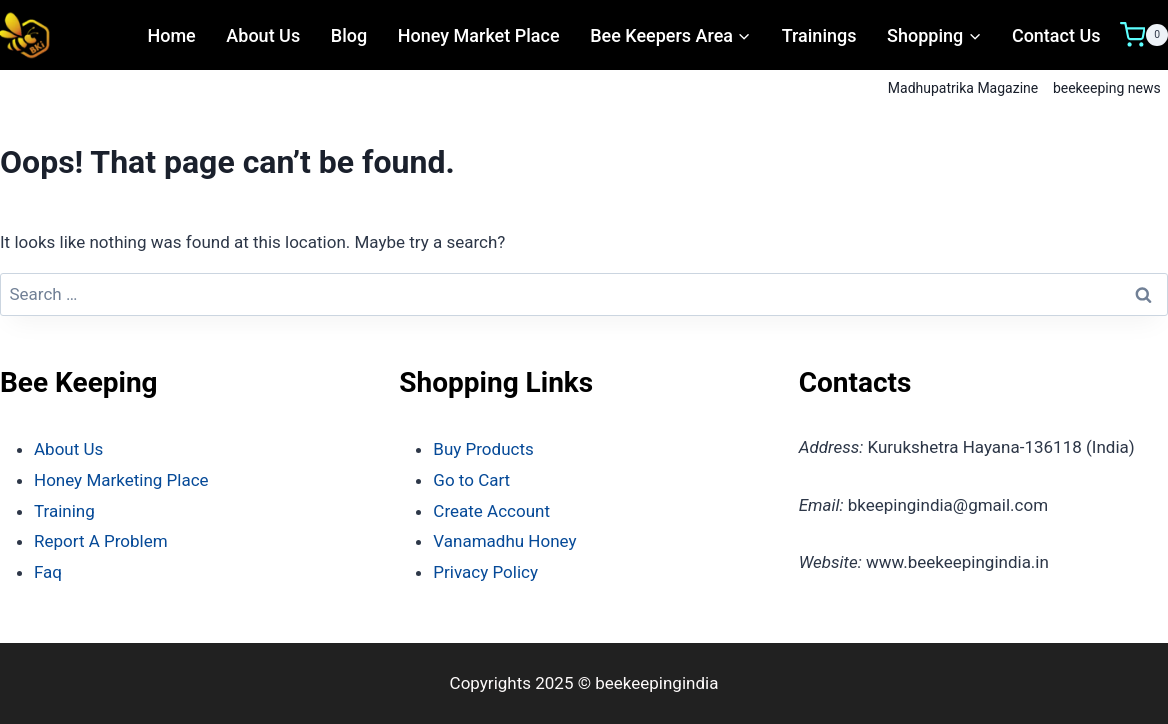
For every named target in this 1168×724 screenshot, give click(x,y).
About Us (263, 35)
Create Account (491, 511)
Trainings (819, 35)
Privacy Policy (485, 572)
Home (171, 35)
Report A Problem (101, 541)
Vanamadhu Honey (504, 541)
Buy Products (483, 449)
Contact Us (1056, 35)
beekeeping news (1107, 88)
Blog (349, 35)
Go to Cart (471, 480)
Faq (48, 572)
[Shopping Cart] (1144, 35)
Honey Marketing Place (121, 480)
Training (64, 511)
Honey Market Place (479, 35)
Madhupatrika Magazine (963, 88)
